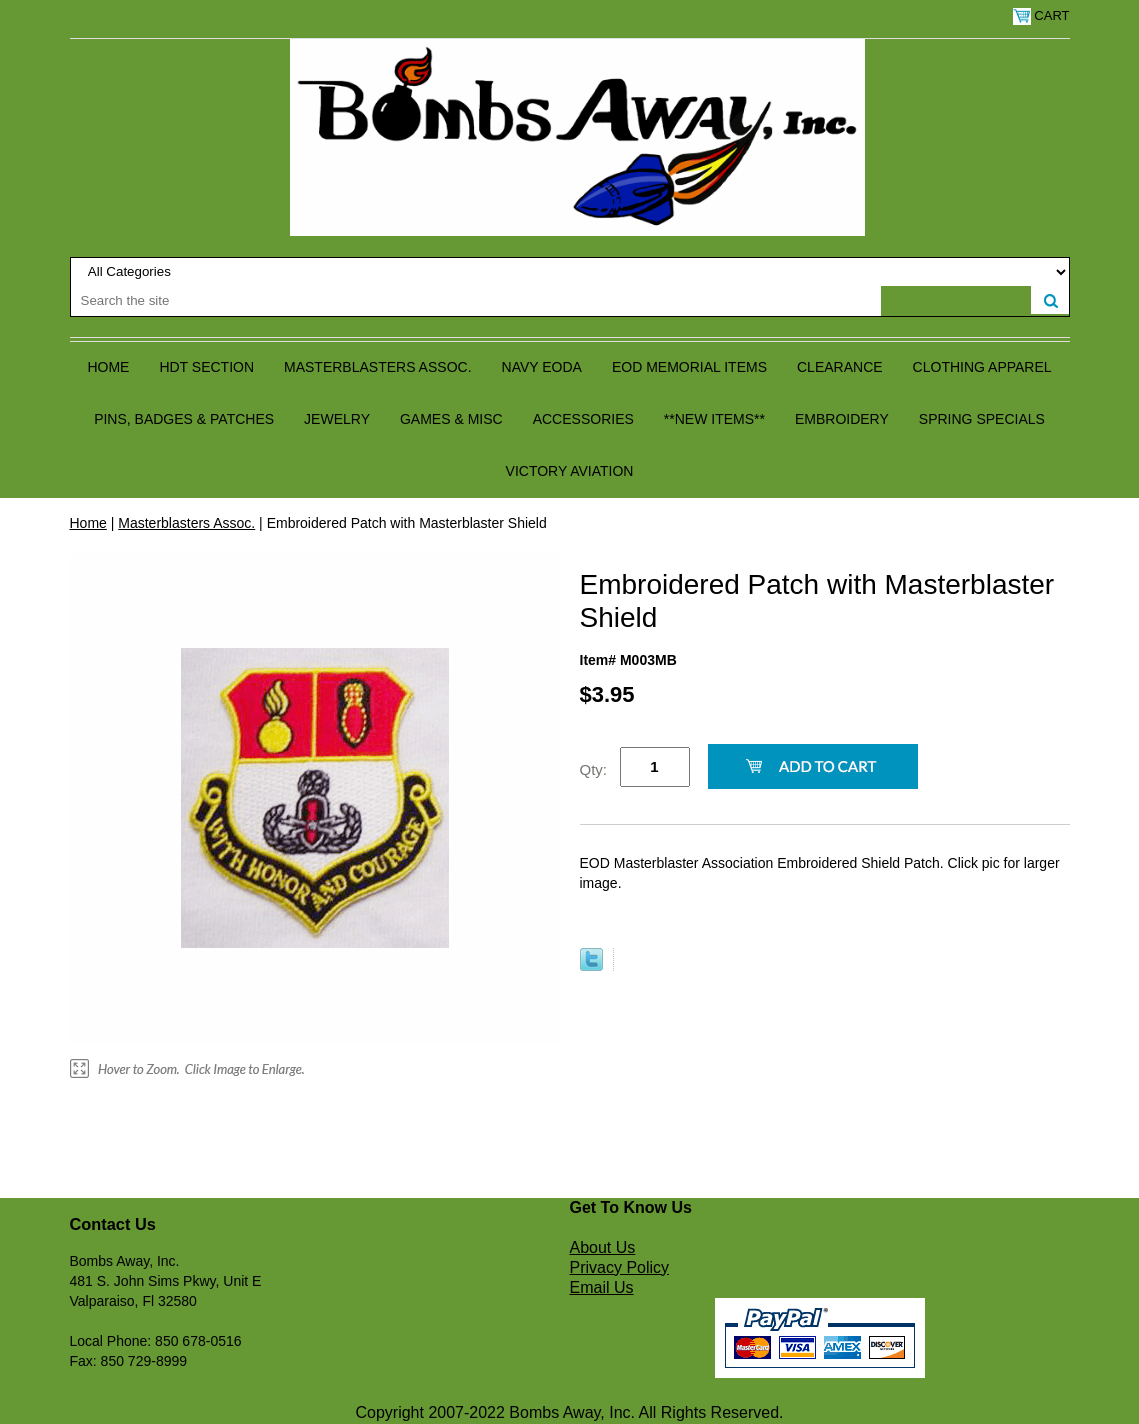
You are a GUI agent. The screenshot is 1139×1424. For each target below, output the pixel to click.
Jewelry (337, 419)
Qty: (594, 769)
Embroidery (842, 419)
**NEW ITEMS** (714, 419)
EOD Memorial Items (689, 367)
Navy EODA (542, 367)
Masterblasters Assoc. (378, 367)
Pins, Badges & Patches (184, 419)
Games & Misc (451, 419)
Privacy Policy (620, 1267)
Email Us (602, 1287)
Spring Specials (982, 419)
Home (108, 367)
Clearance (840, 367)
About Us (603, 1247)
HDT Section (206, 367)
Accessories (583, 419)
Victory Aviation (570, 471)
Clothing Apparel (982, 367)
